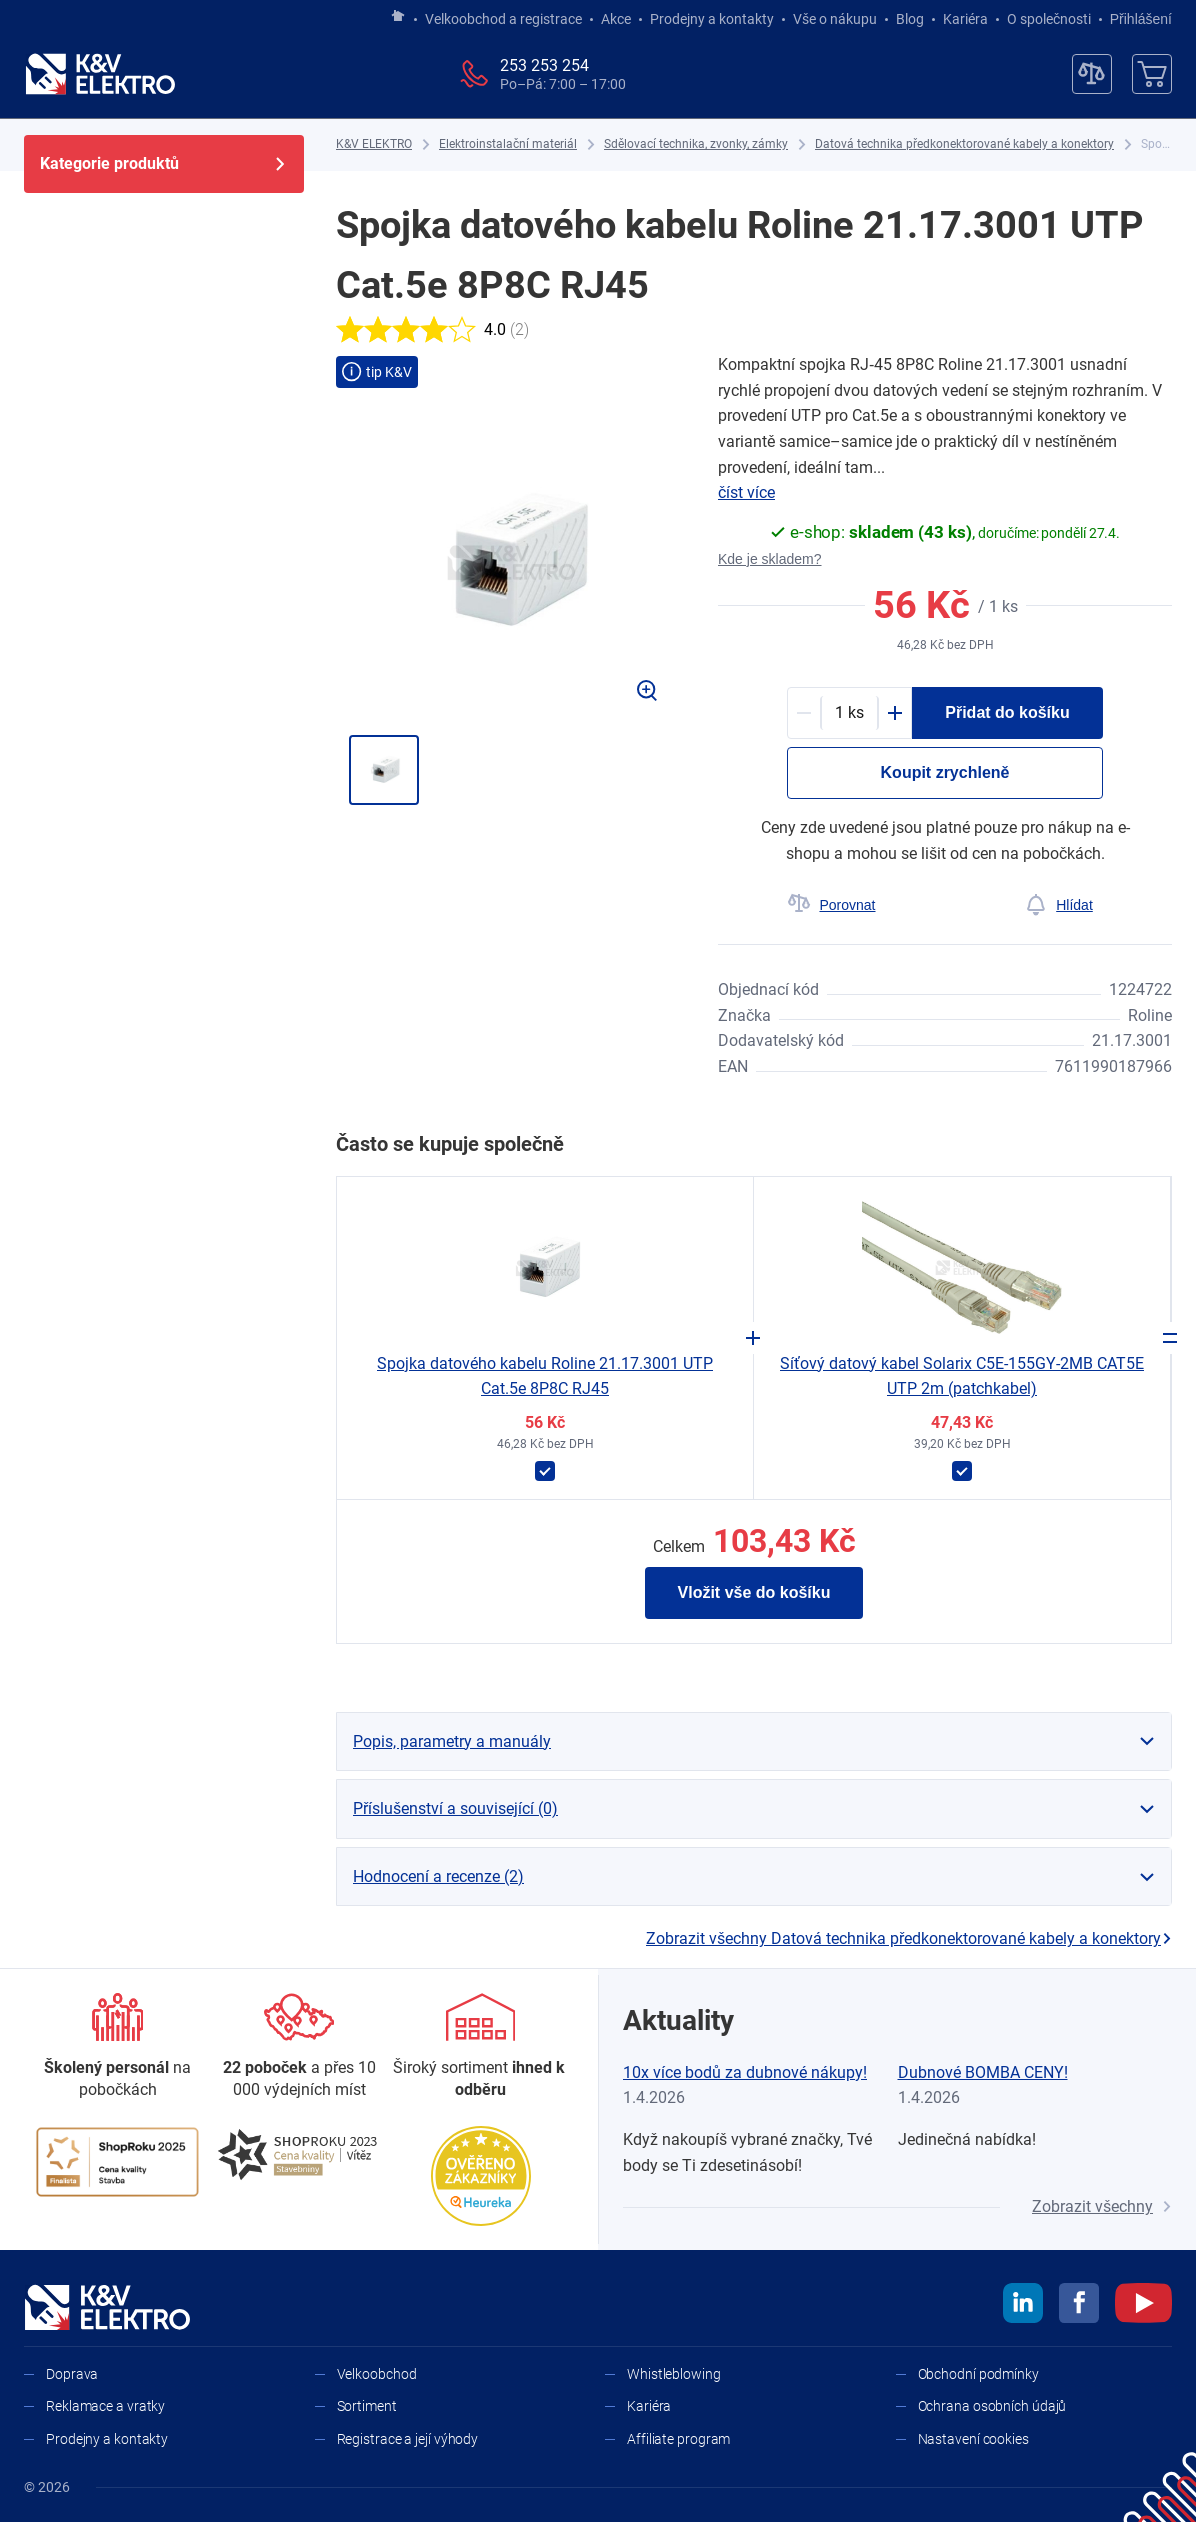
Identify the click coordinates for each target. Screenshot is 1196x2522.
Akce (616, 19)
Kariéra (965, 19)
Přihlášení (1135, 19)
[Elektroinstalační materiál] (508, 144)
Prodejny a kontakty (712, 19)
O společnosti (1049, 19)
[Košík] (1152, 74)
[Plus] (895, 713)
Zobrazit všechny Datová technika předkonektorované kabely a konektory (909, 1938)
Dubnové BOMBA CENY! (983, 2072)
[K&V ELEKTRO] (100, 74)
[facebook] (1079, 2306)
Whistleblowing (674, 2374)
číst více (746, 492)
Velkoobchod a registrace (503, 19)
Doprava (72, 2374)
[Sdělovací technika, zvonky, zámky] (696, 144)
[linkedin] (1023, 2306)
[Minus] (804, 713)
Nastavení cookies (973, 2439)
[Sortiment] (481, 2047)
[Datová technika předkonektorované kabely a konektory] (964, 144)
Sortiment (367, 2406)
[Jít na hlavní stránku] (398, 17)
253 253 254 (544, 65)
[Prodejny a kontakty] (299, 2047)
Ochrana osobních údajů (992, 2406)
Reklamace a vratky (105, 2406)
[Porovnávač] (1092, 74)
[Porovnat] (831, 905)
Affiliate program (678, 2439)
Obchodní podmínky (978, 2374)
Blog (910, 19)
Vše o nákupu (835, 19)
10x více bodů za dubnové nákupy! (745, 2072)
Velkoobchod (377, 2374)
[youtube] (1143, 2306)
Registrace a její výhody (408, 2439)
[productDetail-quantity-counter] (849, 713)
